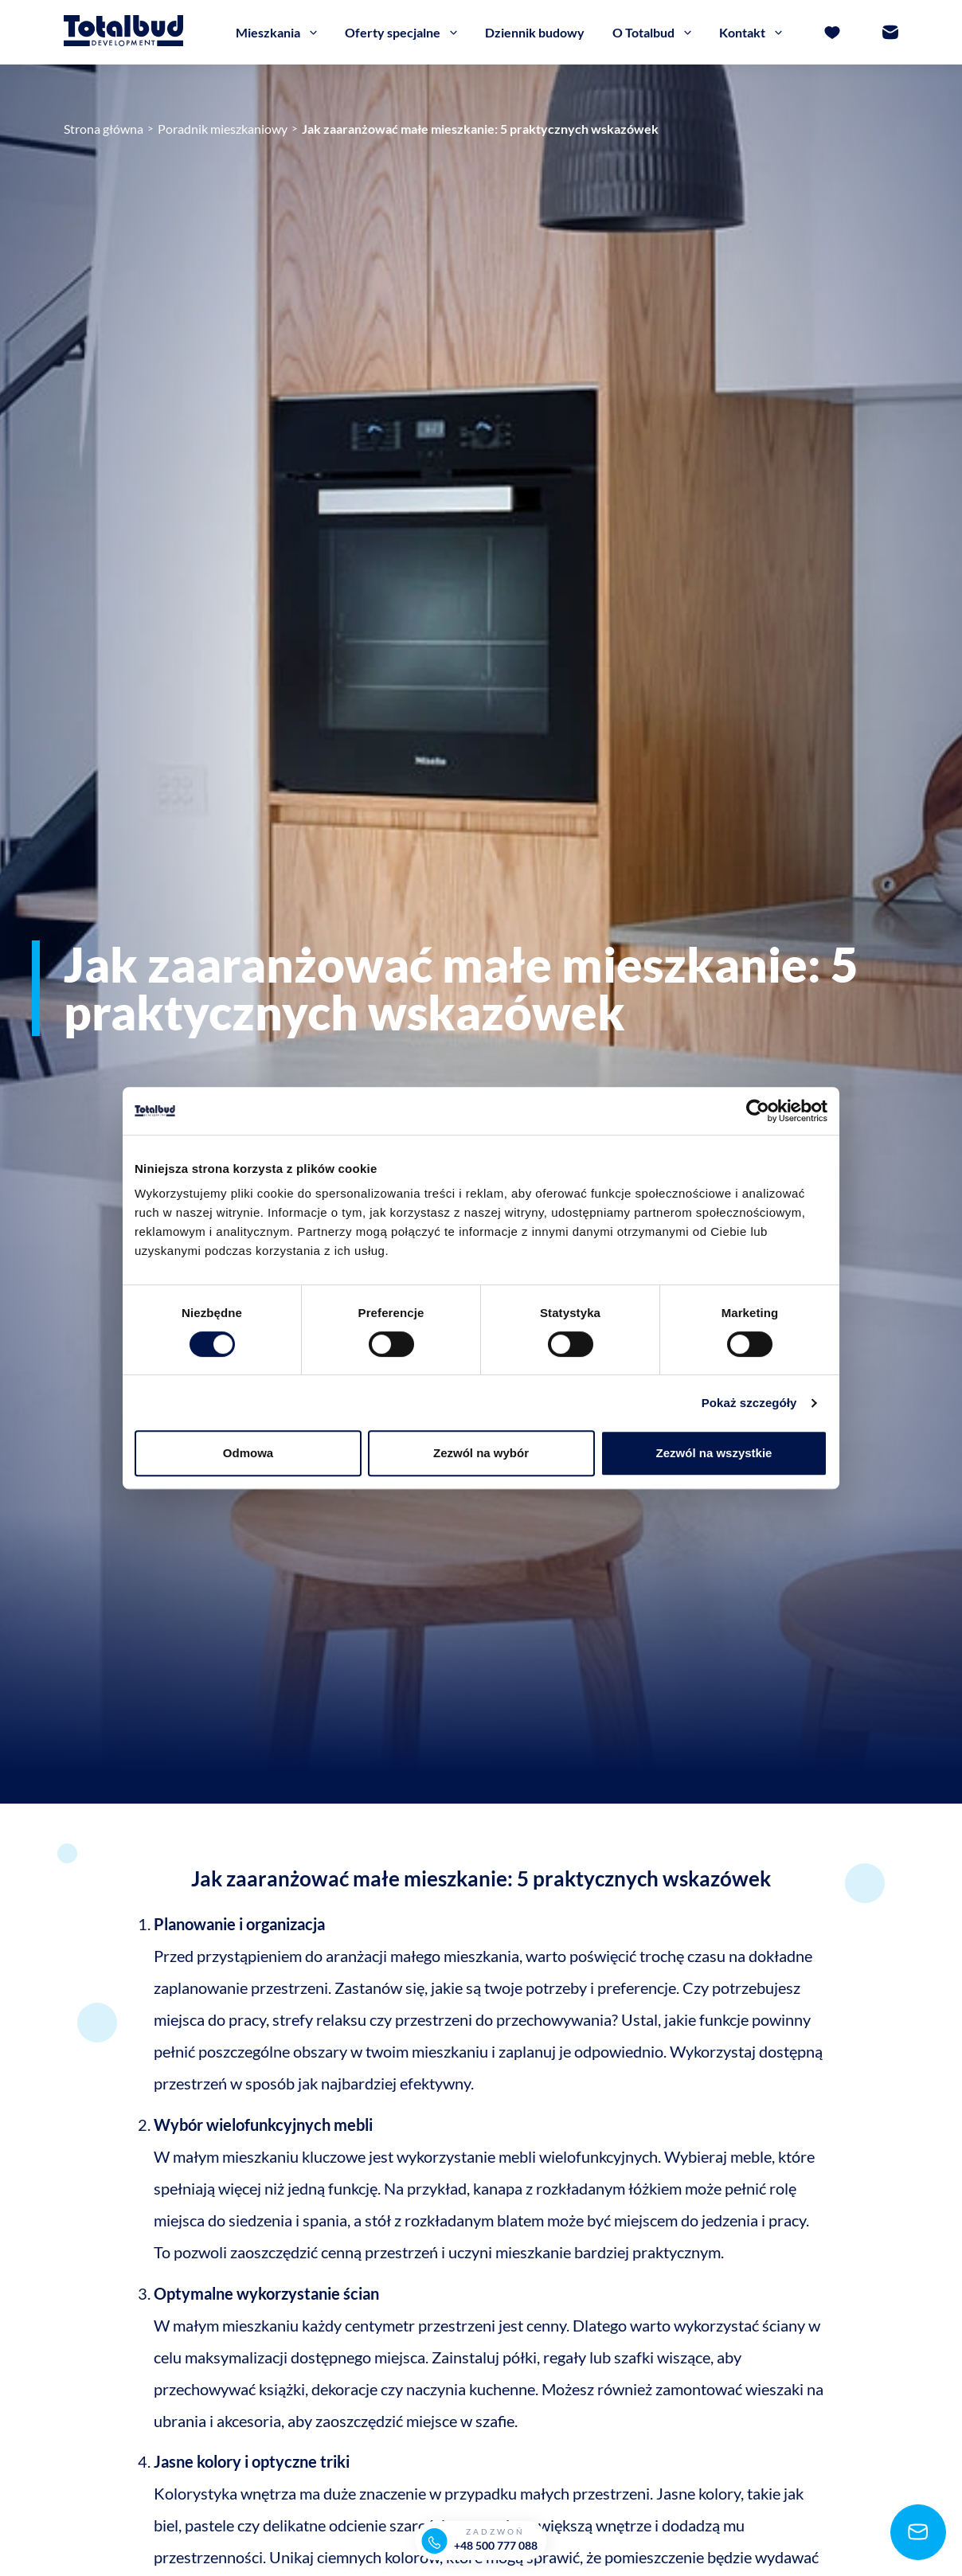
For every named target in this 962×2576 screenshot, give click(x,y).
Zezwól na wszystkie (714, 1453)
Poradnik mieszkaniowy (222, 128)
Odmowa (248, 1453)
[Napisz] (914, 2528)
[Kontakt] (890, 40)
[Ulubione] (832, 40)
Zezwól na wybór (481, 1453)
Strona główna (103, 128)
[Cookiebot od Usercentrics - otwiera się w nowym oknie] (757, 1111)
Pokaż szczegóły (749, 1402)
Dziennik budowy (535, 39)
